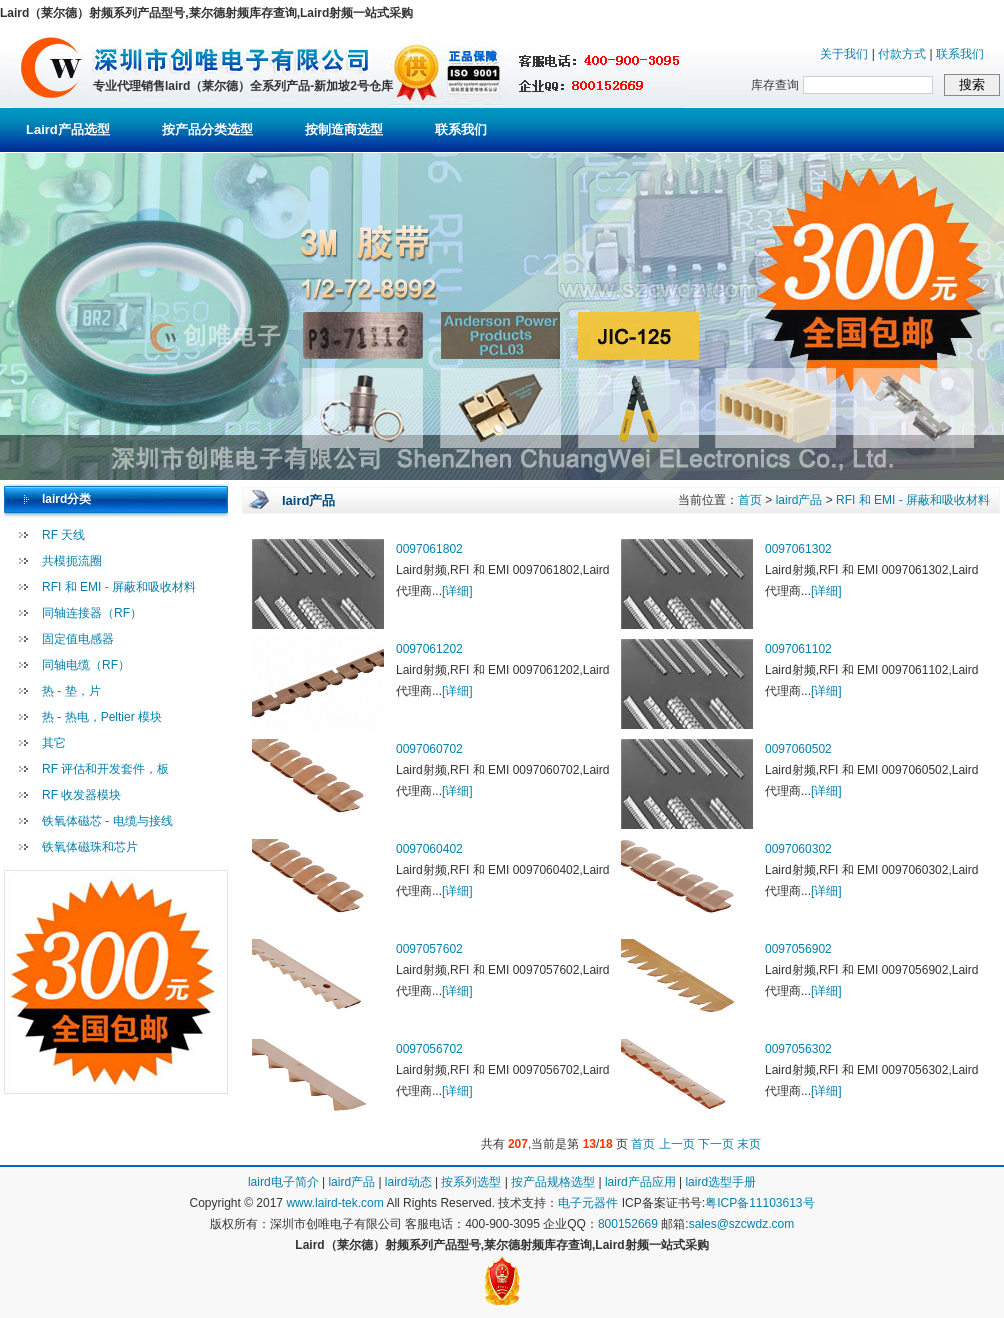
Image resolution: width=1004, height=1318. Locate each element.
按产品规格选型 (553, 1182)
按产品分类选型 (207, 129)
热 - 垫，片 (71, 691)
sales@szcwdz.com (742, 1224)
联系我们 (960, 54)
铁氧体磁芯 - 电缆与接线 (107, 821)
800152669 (628, 1224)
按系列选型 (471, 1182)
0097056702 (429, 1049)
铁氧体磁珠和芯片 (90, 847)
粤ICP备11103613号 (759, 1203)
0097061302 (798, 549)
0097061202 (429, 649)
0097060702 (429, 749)
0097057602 (429, 949)
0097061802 (429, 549)
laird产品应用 (640, 1182)
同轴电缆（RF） (86, 665)
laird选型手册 (720, 1182)
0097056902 (798, 949)
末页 (749, 1144)
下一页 (716, 1144)
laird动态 (408, 1182)
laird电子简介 (283, 1182)
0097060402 (429, 849)
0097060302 (798, 849)
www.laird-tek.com (334, 1203)
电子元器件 (588, 1203)
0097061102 (798, 649)
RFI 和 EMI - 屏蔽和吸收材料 (119, 587)
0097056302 (798, 1049)
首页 (750, 500)
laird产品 (799, 500)
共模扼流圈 (72, 561)
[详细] (457, 591)
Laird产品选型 (68, 129)
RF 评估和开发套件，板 (105, 769)
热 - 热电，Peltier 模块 (102, 717)
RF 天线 (63, 535)
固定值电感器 (78, 639)
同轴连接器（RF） (92, 613)
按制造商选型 (344, 129)
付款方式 (902, 54)
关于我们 (844, 54)
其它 (54, 743)
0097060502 (798, 749)
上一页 (677, 1144)
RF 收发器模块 (81, 795)
